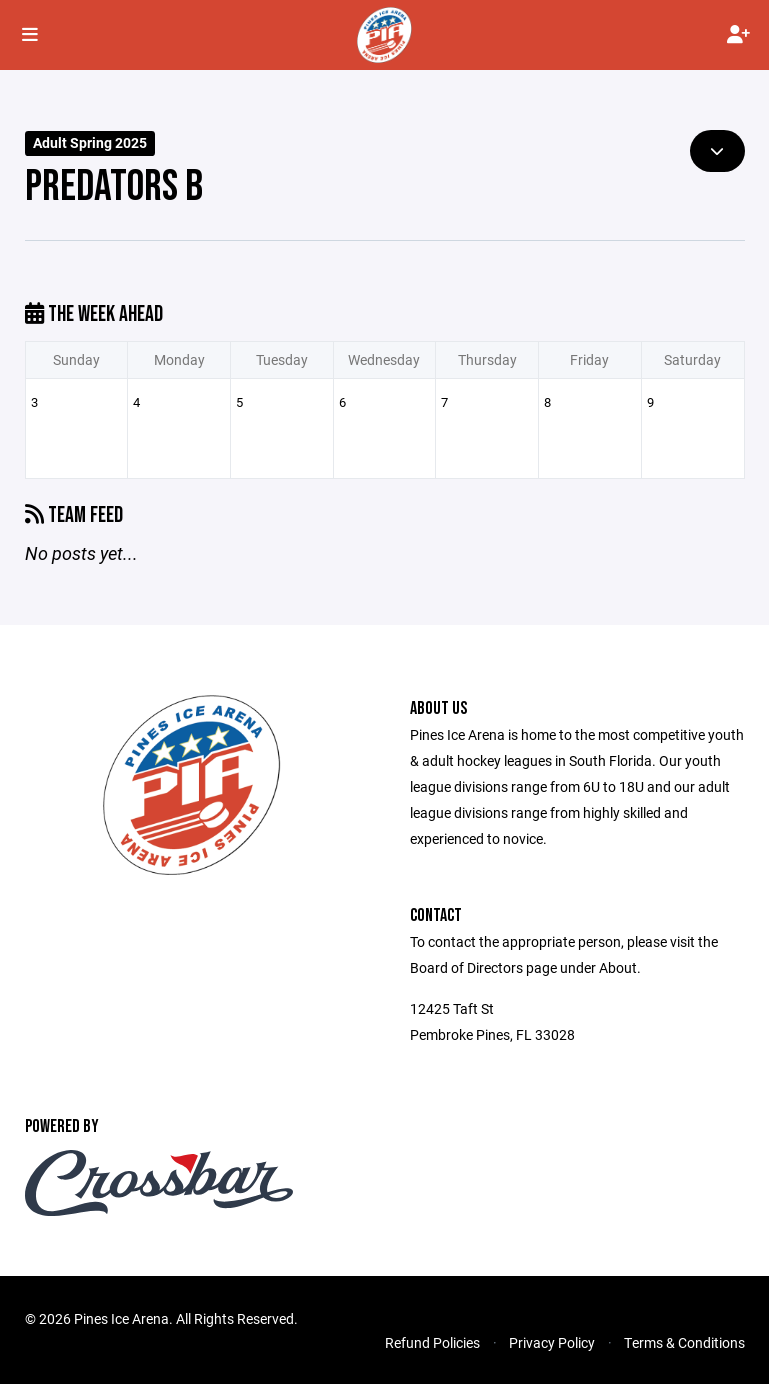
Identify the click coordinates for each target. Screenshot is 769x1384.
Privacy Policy (552, 1342)
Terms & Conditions (684, 1342)
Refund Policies (432, 1342)
